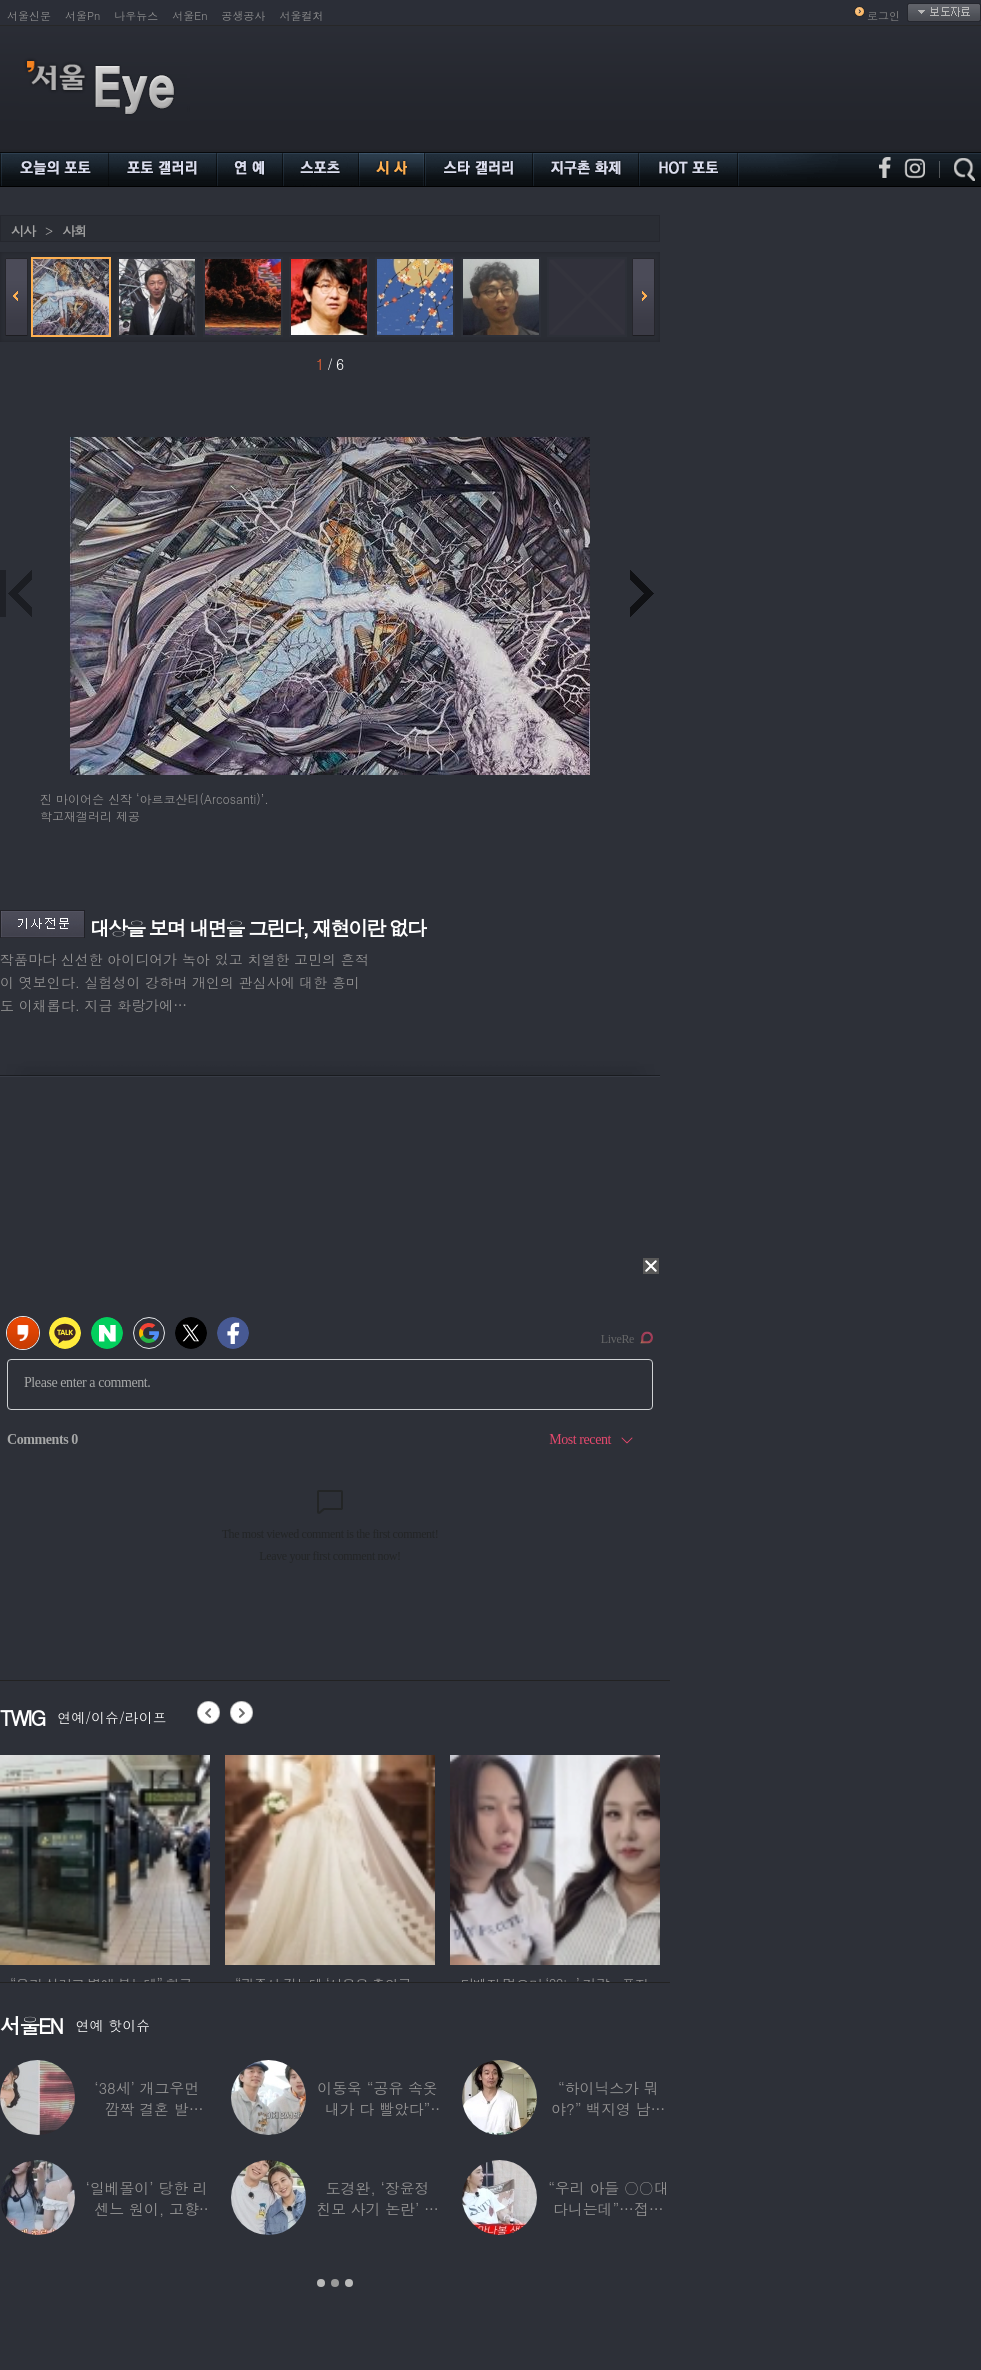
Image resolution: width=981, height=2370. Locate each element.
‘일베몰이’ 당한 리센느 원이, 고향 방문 (147, 2208)
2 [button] (335, 2283)
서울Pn (82, 15)
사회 (74, 230)
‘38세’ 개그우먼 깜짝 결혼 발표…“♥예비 (146, 2108)
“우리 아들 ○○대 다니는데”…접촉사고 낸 (608, 2208)
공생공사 (244, 15)
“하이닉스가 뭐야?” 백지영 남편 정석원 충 (608, 2108)
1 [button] (321, 2283)
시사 (23, 230)
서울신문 (29, 15)
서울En (189, 15)
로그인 (883, 15)
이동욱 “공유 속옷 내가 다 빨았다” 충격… (377, 2108)
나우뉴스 (136, 15)
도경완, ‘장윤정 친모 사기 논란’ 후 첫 (377, 2208)
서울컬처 (302, 15)
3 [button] (349, 2283)
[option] (326, 1857)
